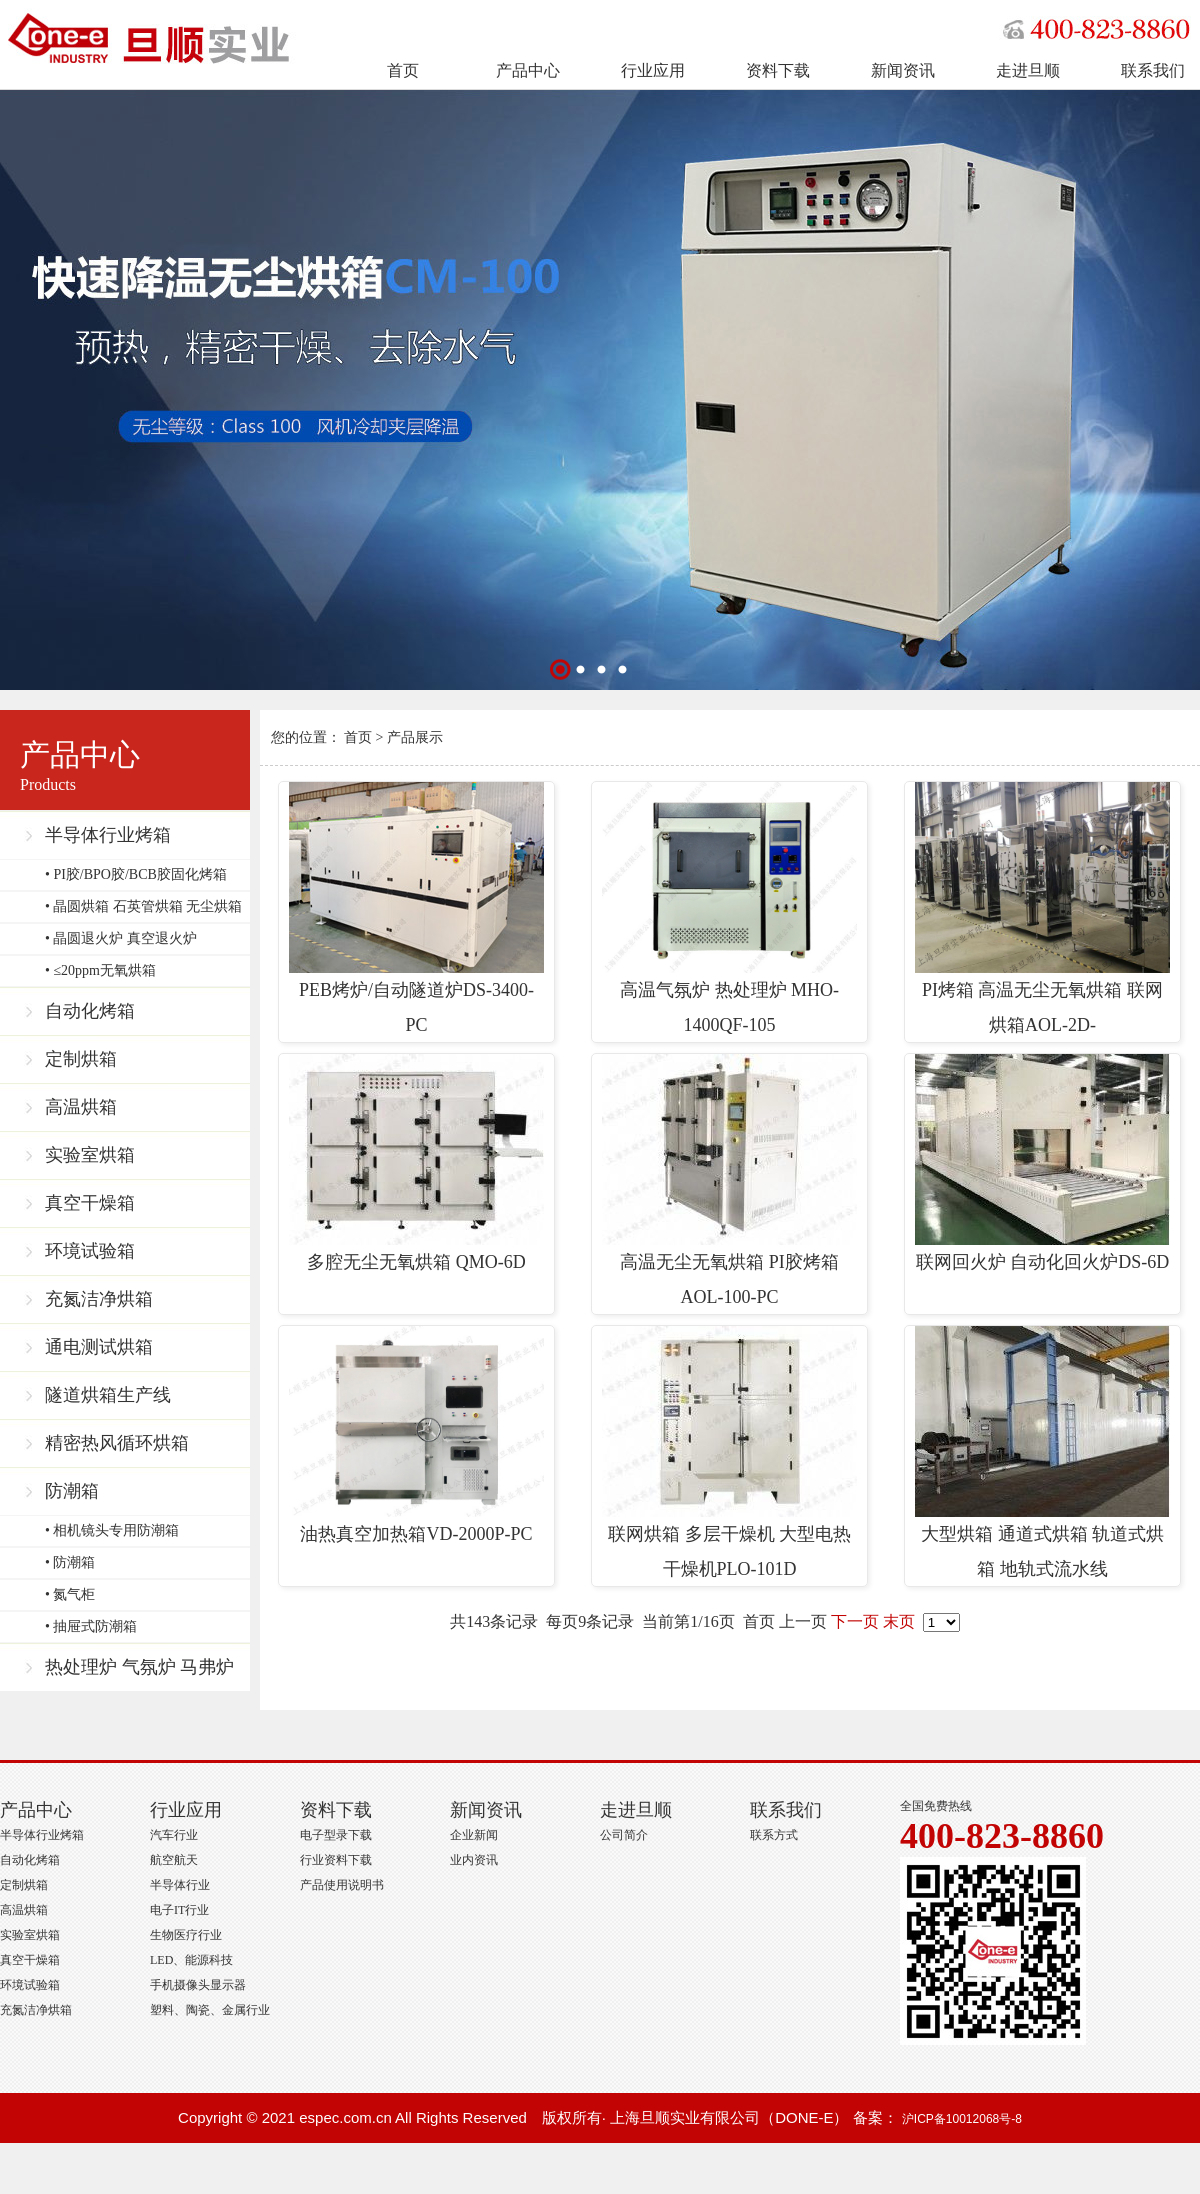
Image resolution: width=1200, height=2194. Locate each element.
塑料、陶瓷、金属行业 (210, 2010)
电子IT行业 (179, 1910)
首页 (403, 70)
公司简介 (624, 1835)
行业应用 (653, 70)
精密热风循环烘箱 (117, 1443)
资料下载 (778, 70)
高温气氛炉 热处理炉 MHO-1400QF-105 (729, 908)
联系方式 (774, 1835)
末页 (899, 1621)
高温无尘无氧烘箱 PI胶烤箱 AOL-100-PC (729, 1180)
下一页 (855, 1621)
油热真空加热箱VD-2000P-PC (416, 1435)
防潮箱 (72, 1491)
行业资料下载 (336, 1860)
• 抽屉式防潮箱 (91, 1626)
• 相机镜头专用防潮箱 (112, 1530)
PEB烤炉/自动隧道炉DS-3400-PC (416, 908)
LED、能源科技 (191, 1960)
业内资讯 (474, 1860)
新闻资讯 (903, 70)
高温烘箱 (81, 1107)
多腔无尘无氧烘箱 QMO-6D (416, 1163)
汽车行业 (174, 1835)
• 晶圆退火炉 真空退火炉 (121, 938)
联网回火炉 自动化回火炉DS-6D (1042, 1163)
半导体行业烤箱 (108, 835)
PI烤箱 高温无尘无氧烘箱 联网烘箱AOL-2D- (1042, 908)
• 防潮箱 (70, 1562)
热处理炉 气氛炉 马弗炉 (139, 1667)
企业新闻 (474, 1835)
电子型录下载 (336, 1835)
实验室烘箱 (90, 1155)
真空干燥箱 (90, 1203)
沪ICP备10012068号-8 (962, 2119)
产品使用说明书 (342, 1885)
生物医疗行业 (186, 1935)
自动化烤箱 (90, 1011)
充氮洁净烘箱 (99, 1299)
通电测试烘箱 (99, 1347)
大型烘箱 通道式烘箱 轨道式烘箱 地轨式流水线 (1042, 1452)
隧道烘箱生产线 (108, 1395)
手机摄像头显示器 (198, 1985)
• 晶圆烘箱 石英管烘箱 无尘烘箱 (143, 906)
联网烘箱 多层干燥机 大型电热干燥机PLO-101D (729, 1452)
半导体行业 (180, 1885)
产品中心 (528, 70)
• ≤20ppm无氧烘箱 (100, 970)
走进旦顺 (1028, 70)
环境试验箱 (90, 1251)
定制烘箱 (81, 1059)
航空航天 (174, 1860)
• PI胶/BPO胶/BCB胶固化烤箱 (136, 874)
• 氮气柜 (70, 1594)
